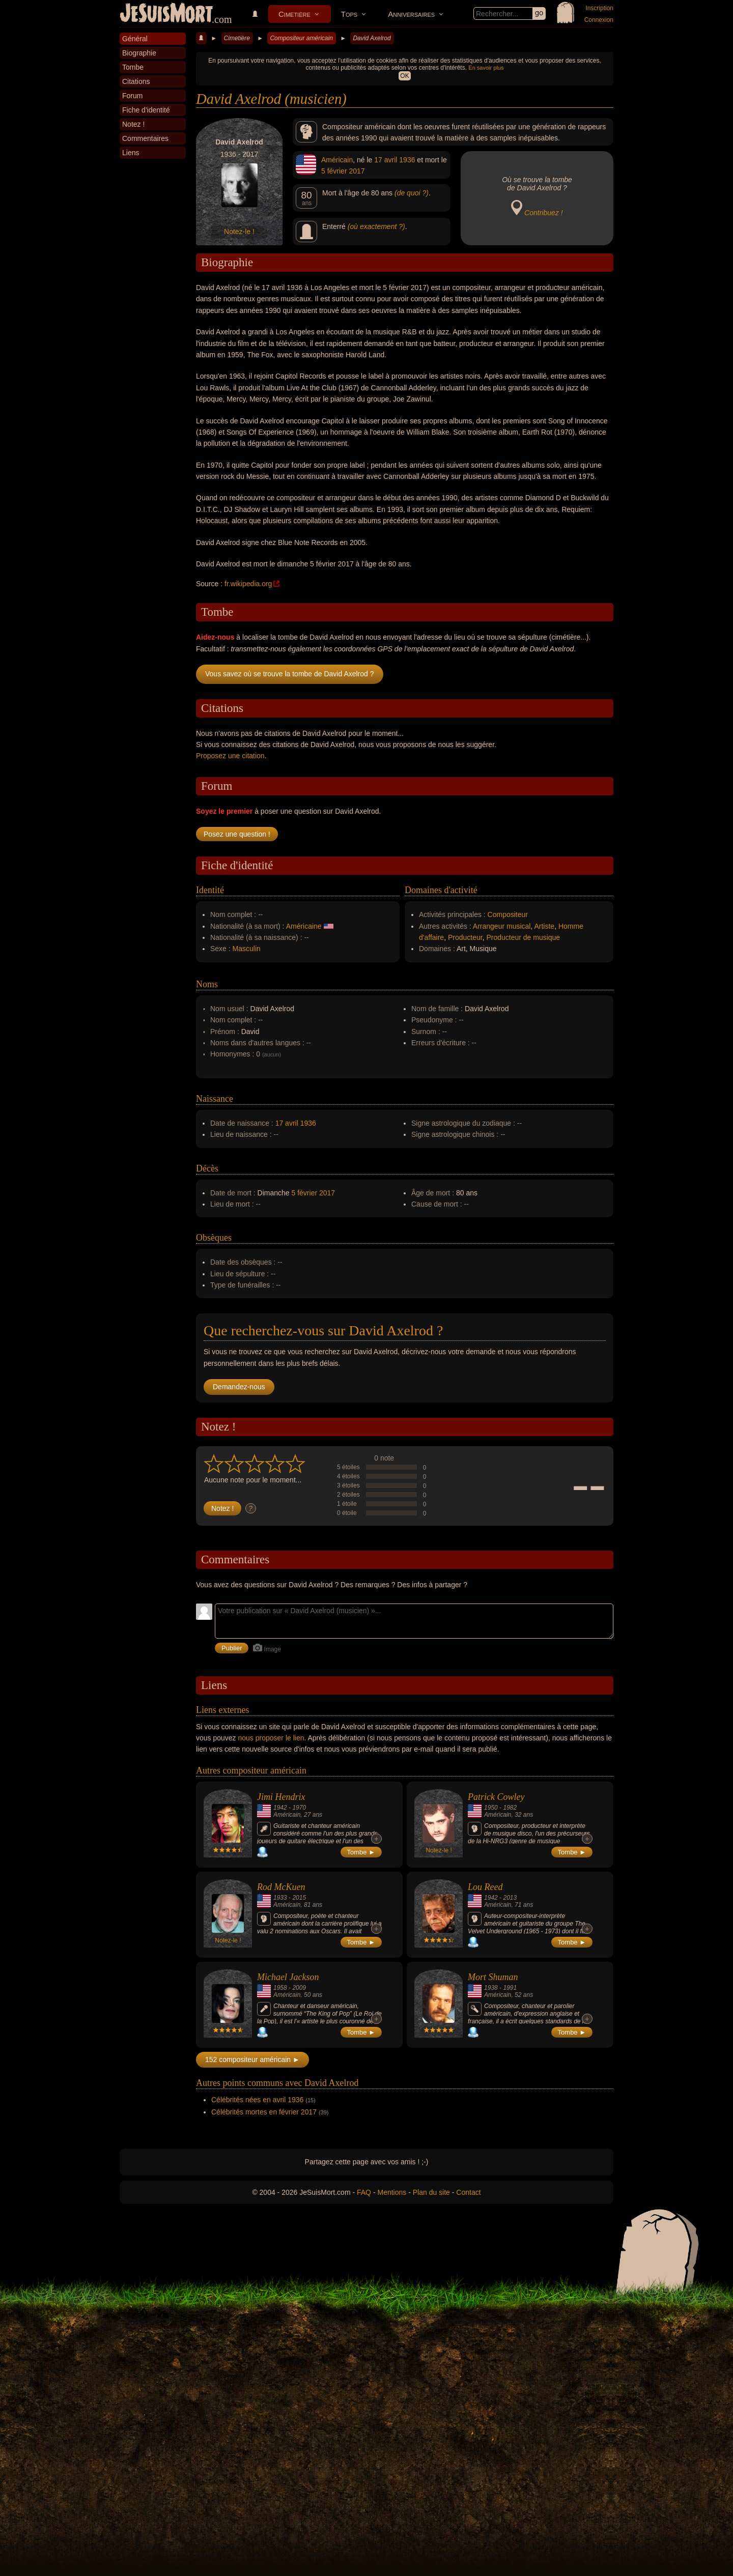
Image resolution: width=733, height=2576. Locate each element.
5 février (334, 171)
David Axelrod (371, 38)
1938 (491, 1987)
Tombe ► (361, 1852)
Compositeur (508, 914)
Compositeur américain (301, 38)
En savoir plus (485, 68)
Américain (337, 160)
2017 (356, 171)
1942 (280, 1807)
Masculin (247, 948)
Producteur (465, 937)
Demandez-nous (239, 1387)
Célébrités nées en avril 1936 (257, 2100)
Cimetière (294, 14)
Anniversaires (411, 14)
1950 (491, 1807)
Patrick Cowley (496, 1797)
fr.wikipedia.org (248, 584)
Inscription (599, 8)
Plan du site (431, 2192)
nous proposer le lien (271, 1738)
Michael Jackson (288, 1977)
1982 (510, 1807)
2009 (299, 1987)
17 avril (385, 160)
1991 (510, 1987)
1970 (299, 1807)
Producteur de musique (523, 937)
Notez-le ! (239, 231)
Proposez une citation (230, 756)
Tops (349, 14)
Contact (468, 2192)
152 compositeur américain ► (252, 2059)
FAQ (364, 2192)
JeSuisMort (166, 14)
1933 (280, 1897)
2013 (510, 1897)
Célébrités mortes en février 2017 (264, 2112)
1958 (280, 1987)
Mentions (391, 2192)
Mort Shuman (493, 1977)
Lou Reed (485, 1887)
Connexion (598, 19)
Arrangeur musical (502, 926)
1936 (407, 160)
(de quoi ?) (411, 193)
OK (404, 75)
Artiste (544, 926)
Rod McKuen (281, 1887)
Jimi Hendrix (281, 1797)
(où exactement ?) (376, 226)
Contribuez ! (543, 213)
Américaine (304, 926)
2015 (299, 1897)
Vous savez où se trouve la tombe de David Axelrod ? (289, 674)
